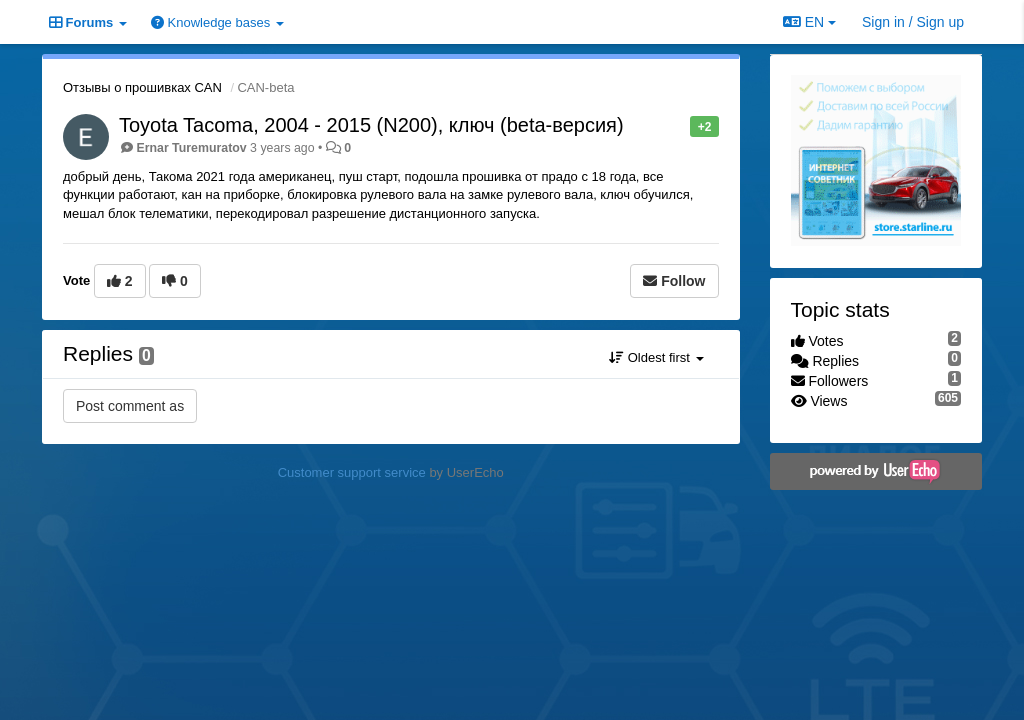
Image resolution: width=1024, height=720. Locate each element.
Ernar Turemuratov (191, 148)
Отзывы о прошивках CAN (142, 87)
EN (809, 22)
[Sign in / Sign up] (913, 22)
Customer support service (352, 472)
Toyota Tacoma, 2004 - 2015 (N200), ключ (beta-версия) (371, 125)
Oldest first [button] (656, 357)
